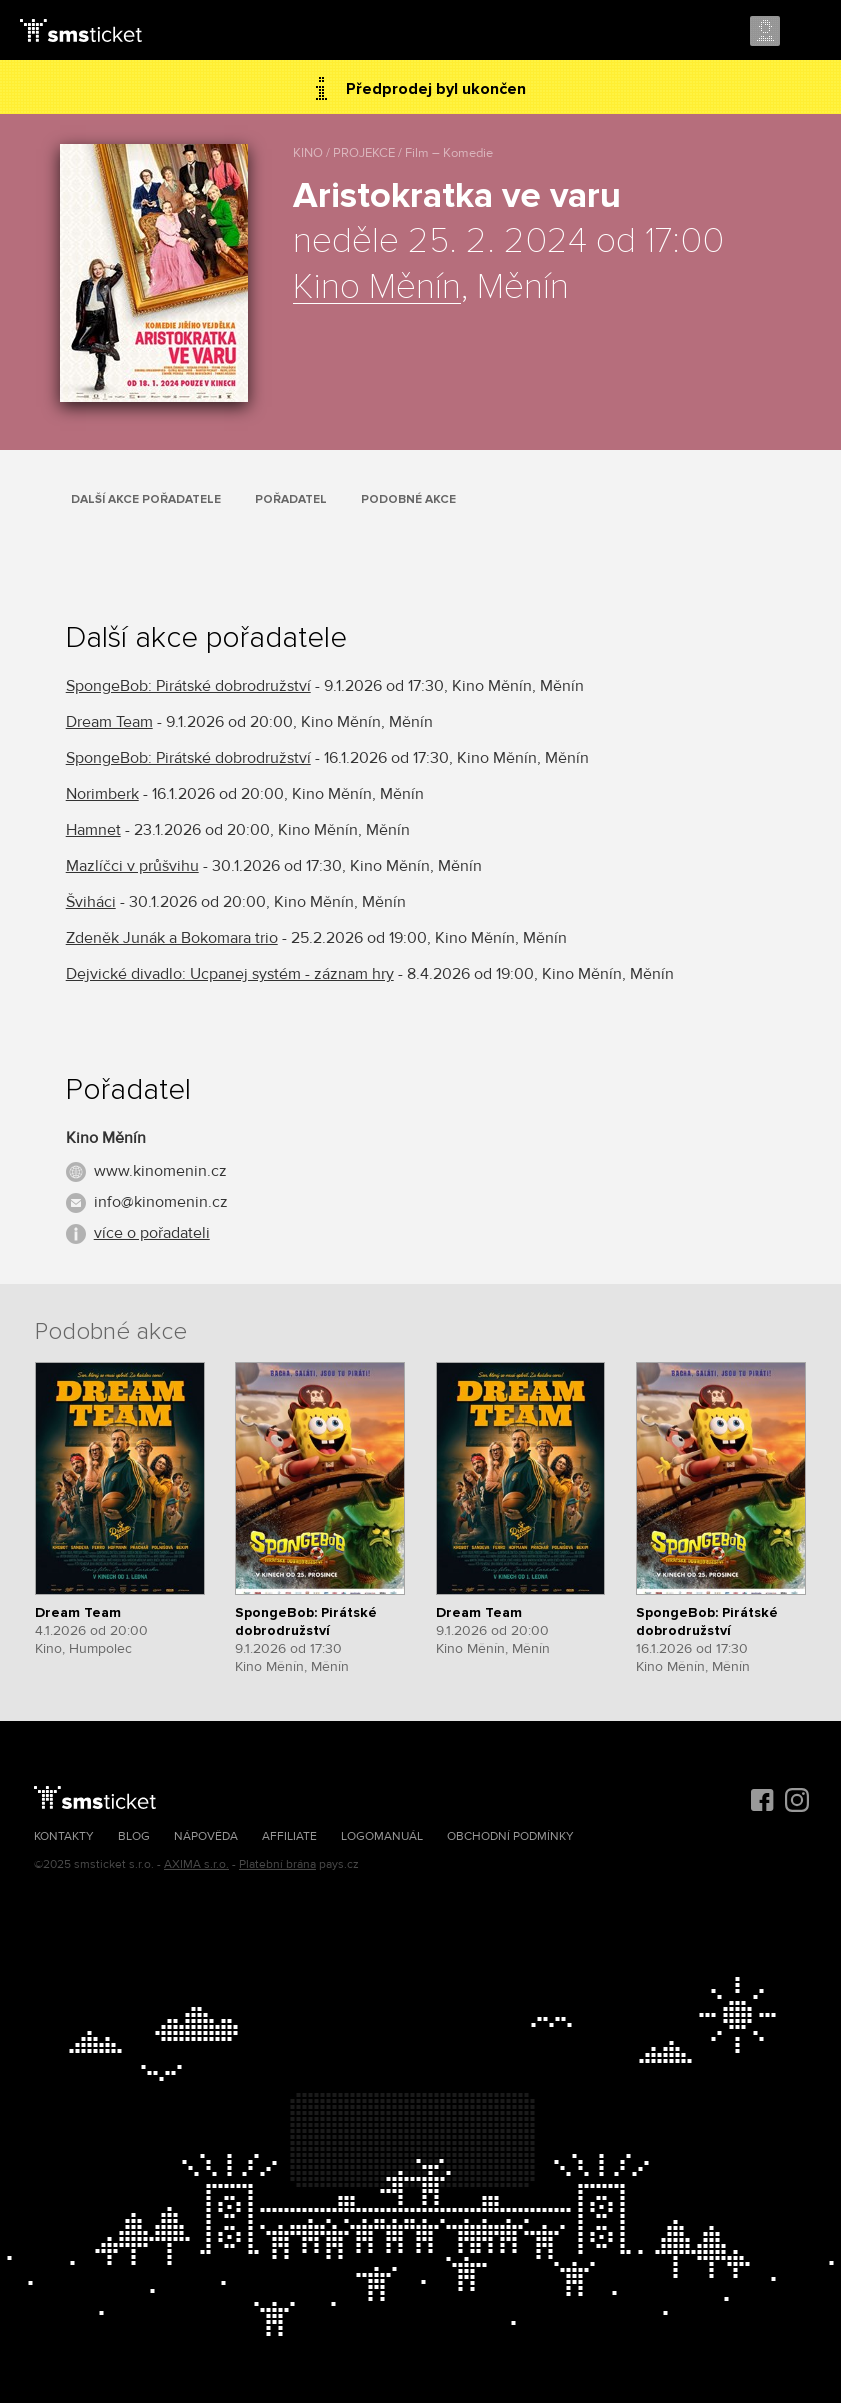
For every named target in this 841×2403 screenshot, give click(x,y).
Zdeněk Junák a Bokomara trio (172, 938)
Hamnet (93, 830)
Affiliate (289, 1836)
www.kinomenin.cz (160, 1171)
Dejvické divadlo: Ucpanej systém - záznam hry (230, 974)
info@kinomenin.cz (161, 1202)
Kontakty (64, 1836)
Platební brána (277, 1864)
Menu (808, 32)
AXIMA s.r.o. (196, 1864)
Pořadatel (291, 499)
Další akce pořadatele (146, 499)
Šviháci (91, 902)
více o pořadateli (152, 1233)
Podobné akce (408, 499)
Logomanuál (382, 1836)
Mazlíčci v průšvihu (132, 866)
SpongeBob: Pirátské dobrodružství (188, 686)
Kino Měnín (377, 288)
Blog (134, 1836)
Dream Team (109, 722)
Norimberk (102, 794)
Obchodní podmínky (510, 1836)
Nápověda (206, 1836)
